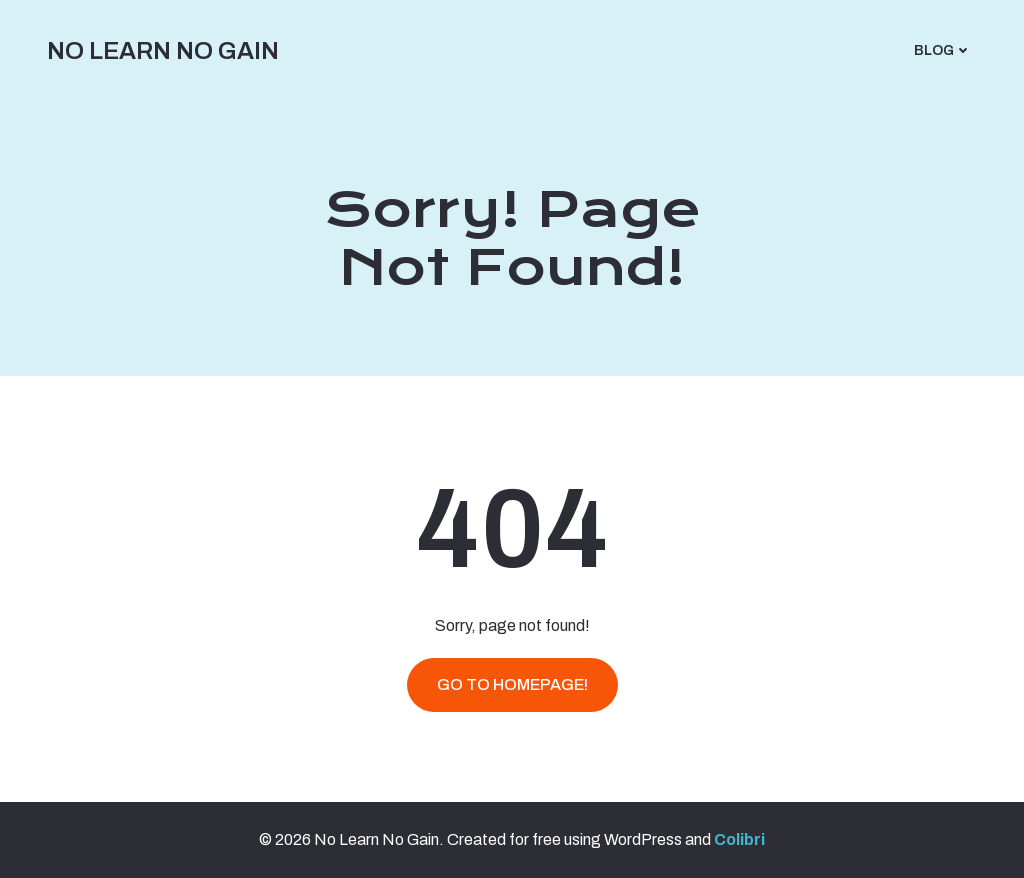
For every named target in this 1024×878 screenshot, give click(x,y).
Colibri (739, 839)
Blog (943, 50)
